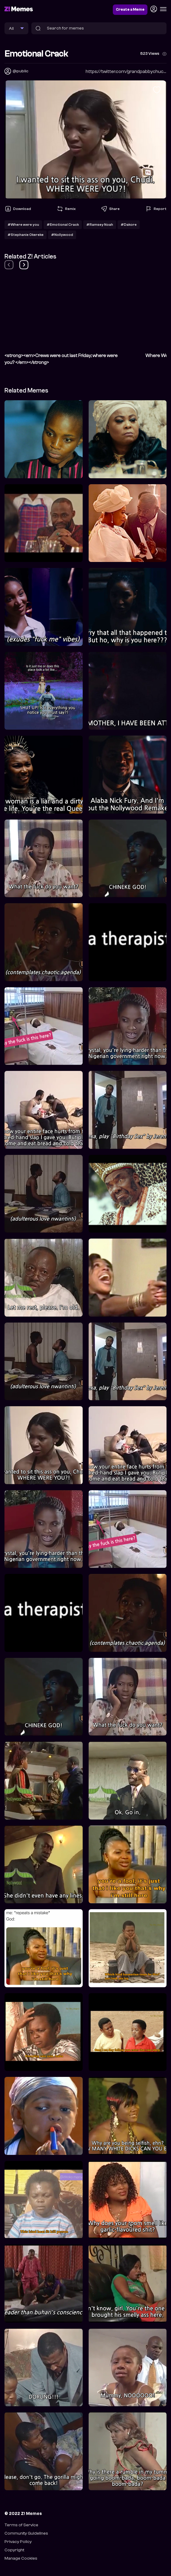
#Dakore (129, 224)
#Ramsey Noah (99, 224)
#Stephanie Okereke (25, 235)
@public (20, 71)
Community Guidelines (26, 2533)
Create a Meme (130, 9)
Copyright (14, 2549)
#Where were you (23, 224)
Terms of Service (21, 2524)
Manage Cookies (20, 2558)
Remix (66, 208)
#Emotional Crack (63, 224)
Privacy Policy (18, 2541)
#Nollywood (62, 235)
